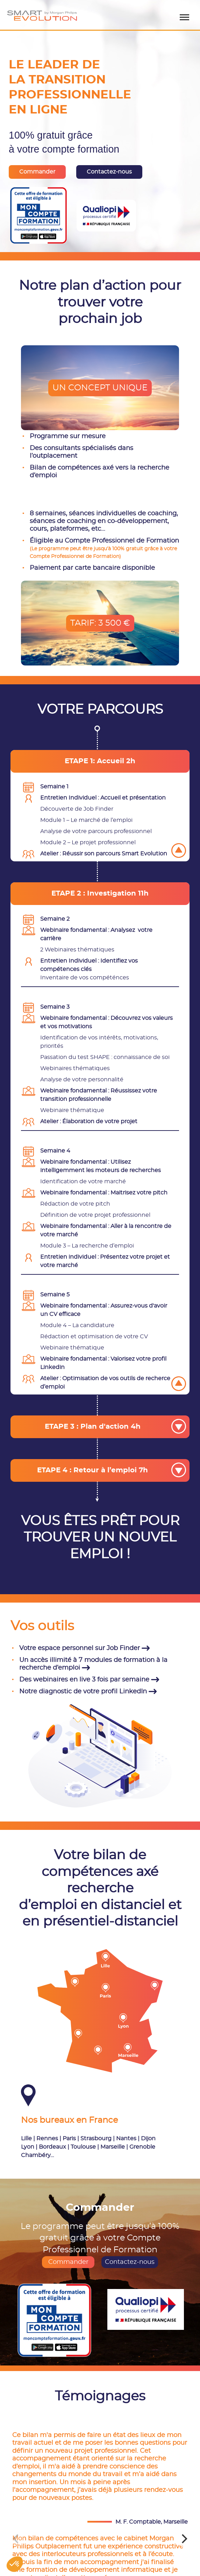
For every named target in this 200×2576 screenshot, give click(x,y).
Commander (68, 2262)
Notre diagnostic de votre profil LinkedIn (88, 1691)
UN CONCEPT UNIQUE (100, 388)
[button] (14, 2564)
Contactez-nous (130, 2262)
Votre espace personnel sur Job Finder (84, 1648)
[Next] (183, 2539)
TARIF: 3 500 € (100, 623)
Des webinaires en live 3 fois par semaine (89, 1680)
